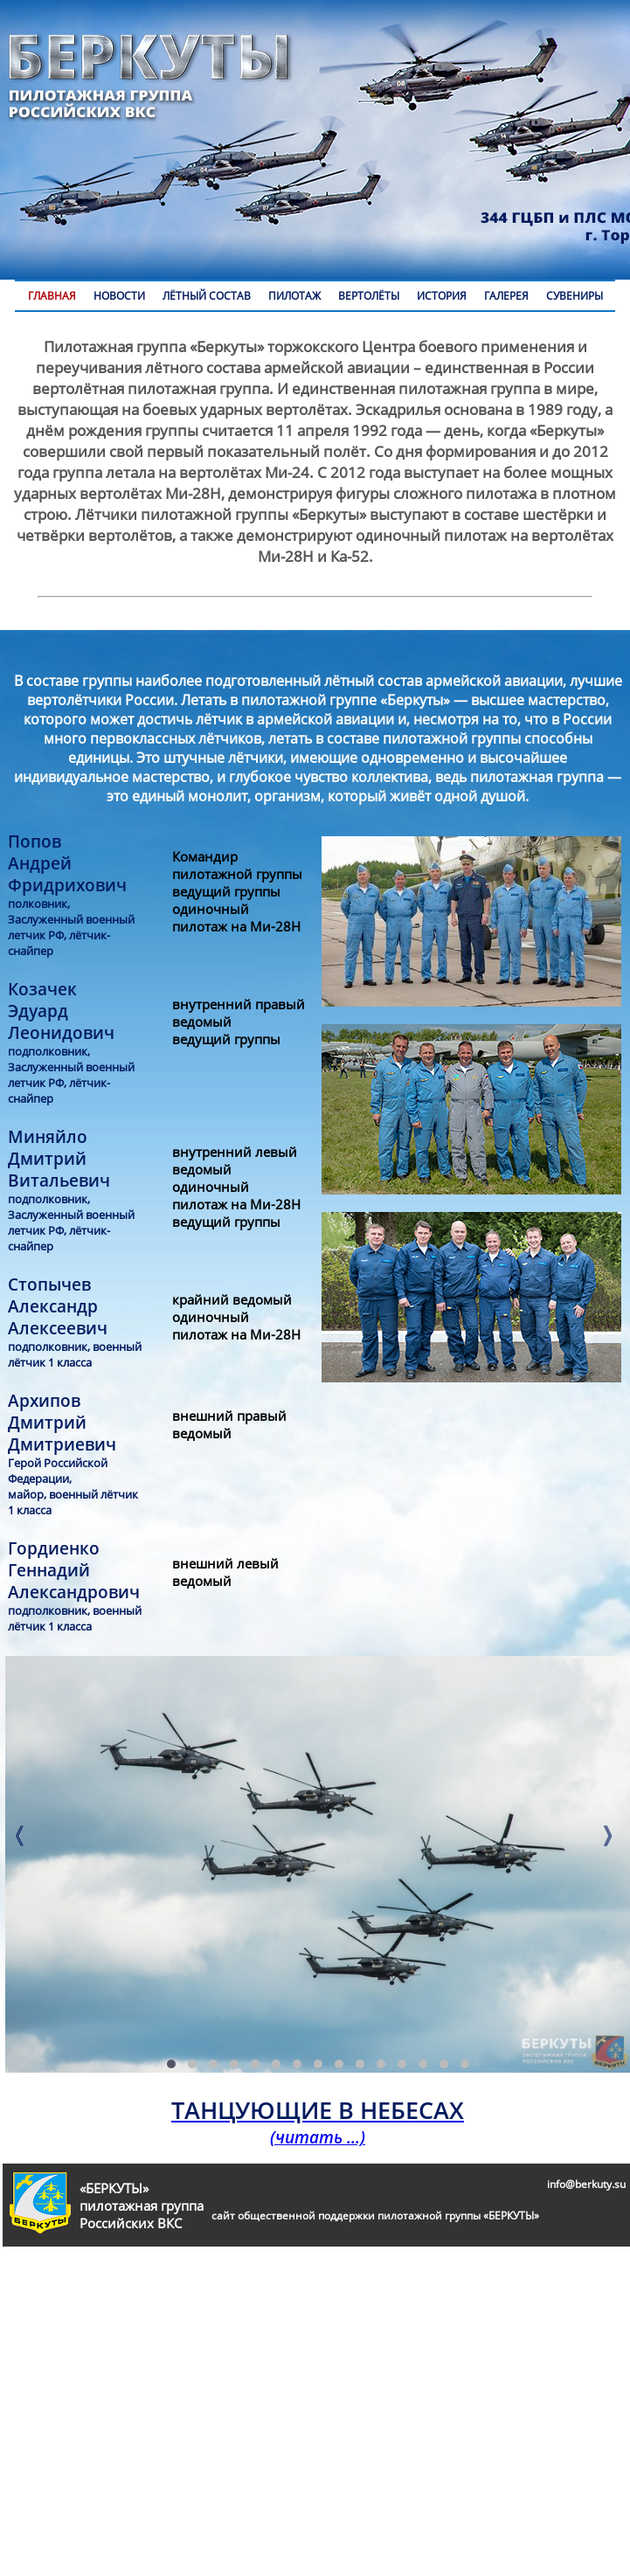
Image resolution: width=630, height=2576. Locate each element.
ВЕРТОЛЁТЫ (368, 295)
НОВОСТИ (119, 295)
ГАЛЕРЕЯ (506, 295)
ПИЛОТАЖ (294, 295)
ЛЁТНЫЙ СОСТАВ (207, 295)
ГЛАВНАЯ (52, 295)
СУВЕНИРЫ (574, 295)
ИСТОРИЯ (442, 295)
